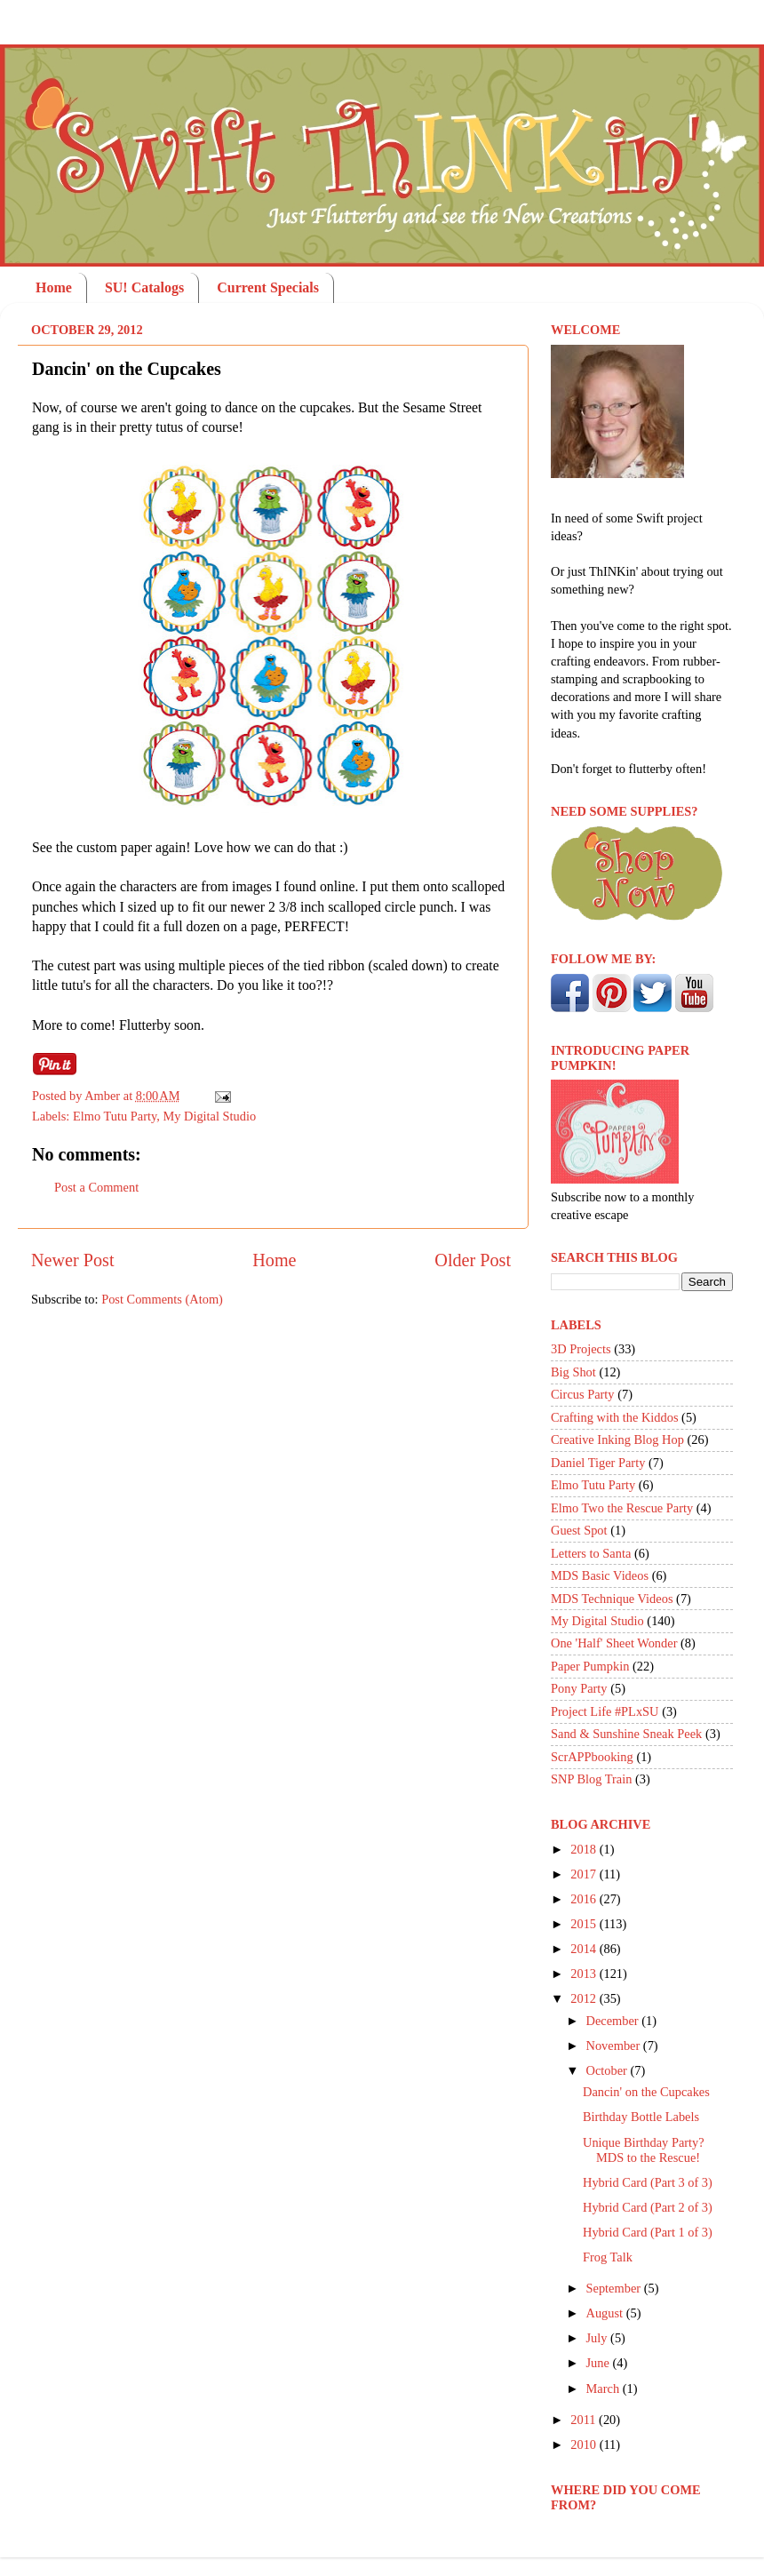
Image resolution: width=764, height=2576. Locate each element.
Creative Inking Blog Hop (617, 1439)
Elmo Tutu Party (114, 1116)
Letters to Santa (591, 1553)
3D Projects (581, 1349)
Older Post (472, 1260)
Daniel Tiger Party (598, 1462)
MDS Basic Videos (600, 1575)
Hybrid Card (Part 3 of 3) (647, 2182)
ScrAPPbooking (592, 1757)
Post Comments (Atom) (162, 1299)
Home (54, 287)
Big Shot (573, 1372)
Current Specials (268, 287)
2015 (584, 1924)
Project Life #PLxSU (605, 1711)
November (614, 2045)
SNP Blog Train (591, 1779)
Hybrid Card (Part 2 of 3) (647, 2207)
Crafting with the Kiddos (615, 1417)
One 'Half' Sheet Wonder (614, 1643)
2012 (584, 1998)
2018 (584, 1849)
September (615, 2288)
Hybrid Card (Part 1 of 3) (647, 2232)
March (604, 2388)
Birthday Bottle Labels (641, 2116)
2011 (584, 2420)
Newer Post (73, 1260)
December (614, 2021)
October (608, 2070)
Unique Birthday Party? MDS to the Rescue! (643, 2150)
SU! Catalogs (144, 287)
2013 (584, 1973)
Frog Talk (608, 2257)
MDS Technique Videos (612, 1598)
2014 (584, 1949)
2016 (584, 1899)
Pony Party (579, 1688)
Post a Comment (96, 1187)
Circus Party (583, 1394)
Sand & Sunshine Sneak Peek (626, 1734)
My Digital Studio (209, 1116)
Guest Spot (579, 1530)
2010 (584, 2444)
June (599, 2363)
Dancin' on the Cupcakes (646, 2092)
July (598, 2338)
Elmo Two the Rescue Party (622, 1508)
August (606, 2313)
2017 (584, 1874)
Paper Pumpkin (590, 1666)
